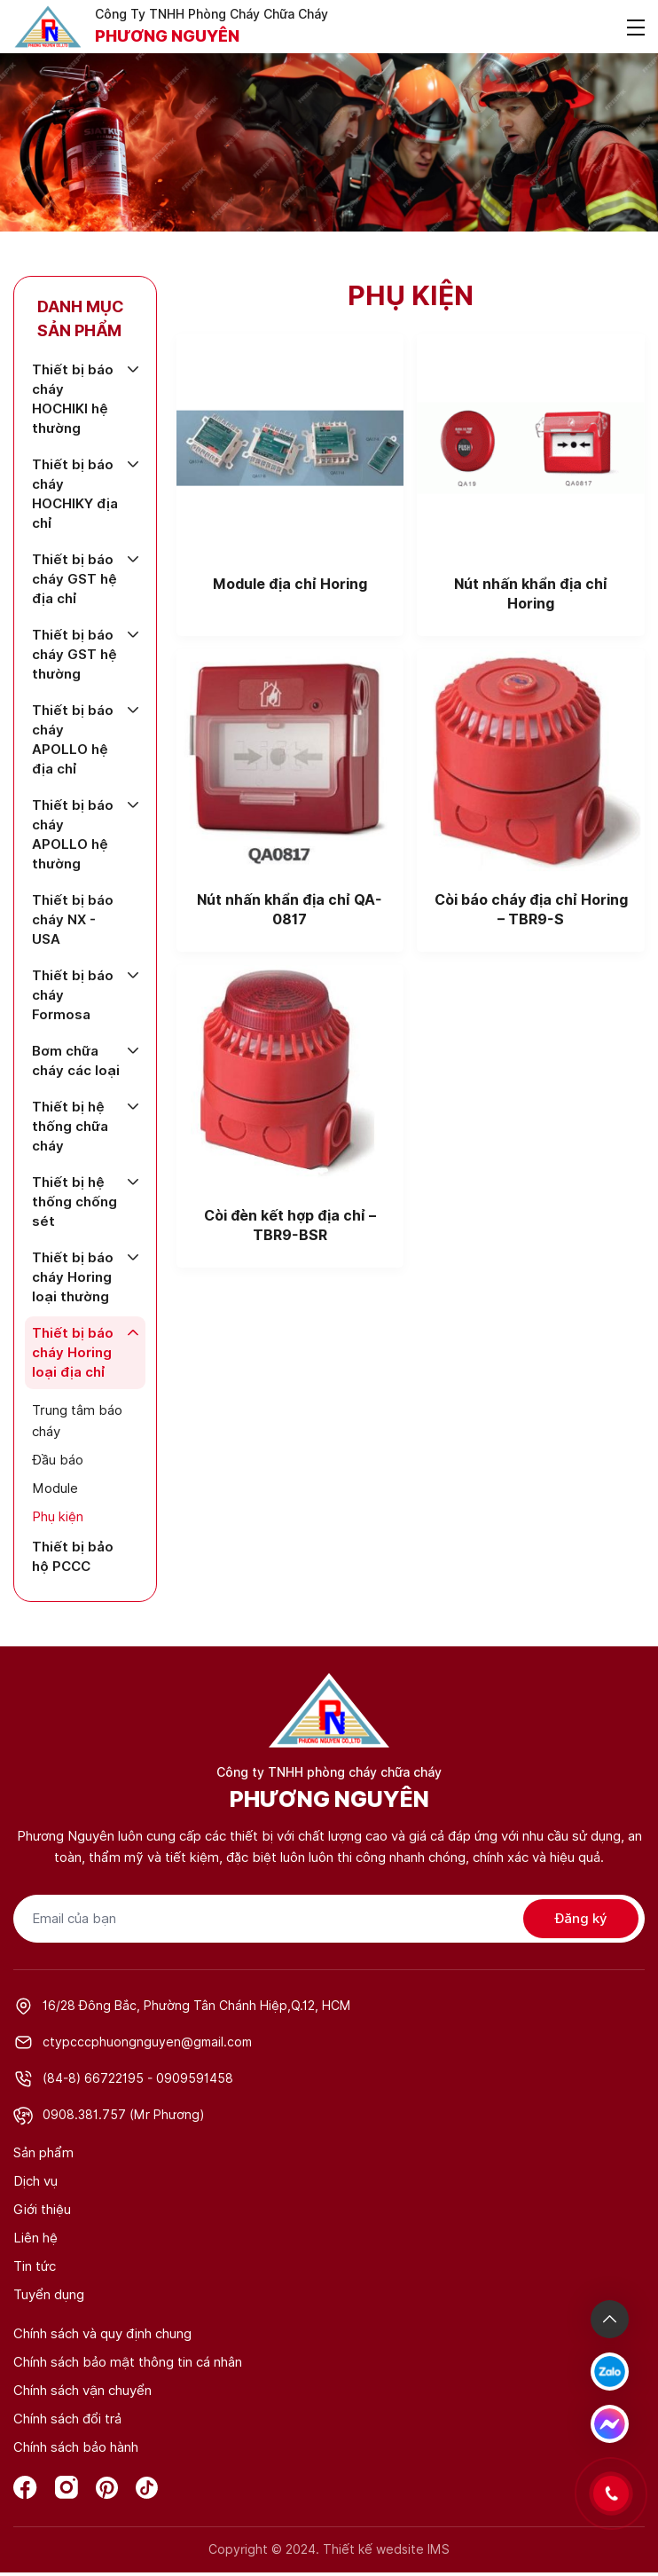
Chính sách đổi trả (67, 2419)
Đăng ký (581, 1919)
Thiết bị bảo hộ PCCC (73, 1557)
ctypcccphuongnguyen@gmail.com (147, 2042)
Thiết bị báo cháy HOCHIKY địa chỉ (75, 494)
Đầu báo (57, 1460)
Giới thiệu (42, 2210)
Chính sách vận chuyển (82, 2391)
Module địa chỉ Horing (290, 584)
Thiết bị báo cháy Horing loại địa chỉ (73, 1352)
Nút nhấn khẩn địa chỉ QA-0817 (289, 909)
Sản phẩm (43, 2153)
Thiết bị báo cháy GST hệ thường (74, 654)
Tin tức (34, 2266)
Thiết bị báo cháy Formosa (73, 995)
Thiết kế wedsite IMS (386, 2549)
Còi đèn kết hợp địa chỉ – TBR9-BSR (290, 1225)
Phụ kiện (57, 1517)
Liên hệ (35, 2238)
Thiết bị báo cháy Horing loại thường (73, 1277)
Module (55, 1488)
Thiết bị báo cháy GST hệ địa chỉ (74, 579)
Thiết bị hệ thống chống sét (74, 1201)
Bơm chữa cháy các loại (76, 1061)
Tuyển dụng (48, 2295)
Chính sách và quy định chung (102, 2334)
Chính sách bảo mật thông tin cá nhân (127, 2362)
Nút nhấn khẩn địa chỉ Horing (530, 594)
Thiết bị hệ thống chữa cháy (70, 1126)
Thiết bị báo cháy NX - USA (73, 919)
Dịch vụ (35, 2181)
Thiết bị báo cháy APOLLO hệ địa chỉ (73, 740)
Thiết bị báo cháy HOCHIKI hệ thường (73, 399)
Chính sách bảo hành (75, 2447)
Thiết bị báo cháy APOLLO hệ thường (73, 834)
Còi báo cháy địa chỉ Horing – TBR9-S (531, 909)
